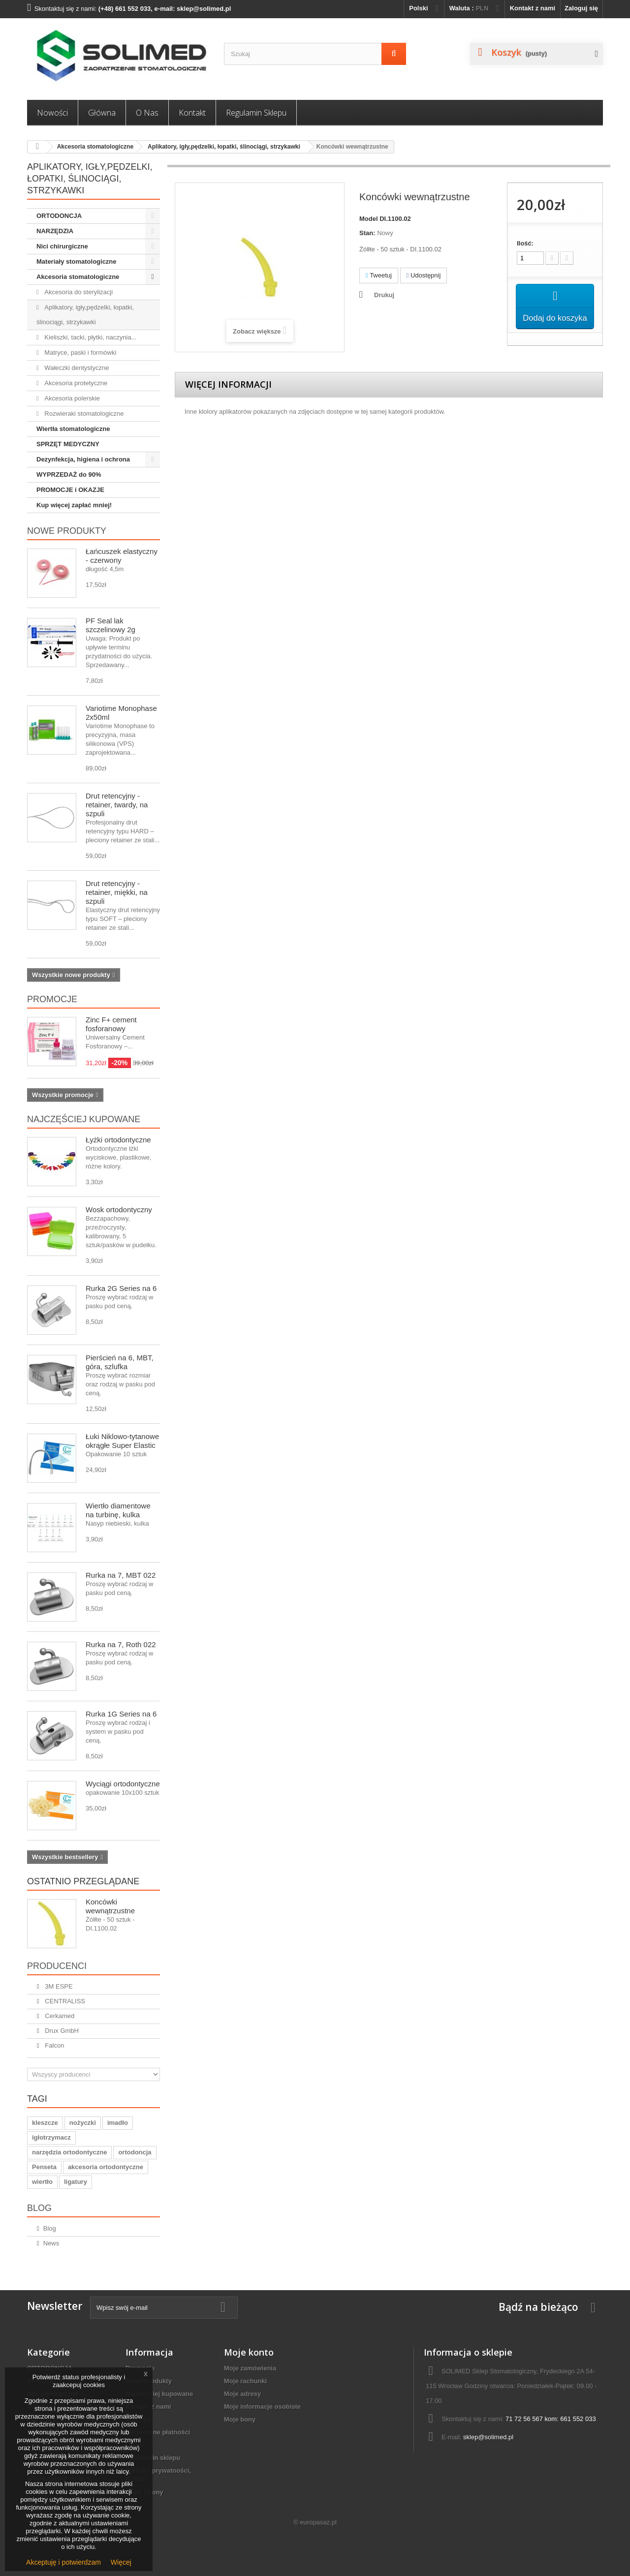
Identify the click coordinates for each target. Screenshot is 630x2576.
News (51, 2243)
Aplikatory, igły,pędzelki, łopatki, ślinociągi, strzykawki (224, 146)
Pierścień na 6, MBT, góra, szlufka (120, 1362)
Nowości (52, 112)
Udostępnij (424, 275)
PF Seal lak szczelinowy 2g (110, 625)
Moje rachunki (245, 2381)
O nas (147, 112)
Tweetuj (379, 275)
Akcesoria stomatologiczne (95, 146)
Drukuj (384, 295)
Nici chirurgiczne (62, 246)
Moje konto (249, 2352)
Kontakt (192, 112)
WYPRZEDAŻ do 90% (68, 474)
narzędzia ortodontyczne (69, 2152)
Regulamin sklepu (256, 112)
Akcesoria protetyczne (75, 383)
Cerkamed (59, 2016)
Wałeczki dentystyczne (76, 367)
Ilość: (525, 243)
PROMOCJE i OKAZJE (70, 489)
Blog (39, 2208)
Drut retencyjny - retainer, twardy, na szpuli (117, 805)
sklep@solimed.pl (488, 2437)
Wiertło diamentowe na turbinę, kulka (118, 1510)
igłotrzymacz (51, 2137)
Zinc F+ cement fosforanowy (111, 1024)
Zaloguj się (581, 8)
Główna (102, 112)
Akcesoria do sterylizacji (78, 292)
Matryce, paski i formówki (80, 352)
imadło (117, 2122)
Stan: (367, 233)
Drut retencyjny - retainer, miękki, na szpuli (117, 892)
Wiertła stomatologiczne (73, 428)
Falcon (53, 2045)
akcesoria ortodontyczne (105, 2167)
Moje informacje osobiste (262, 2406)
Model (368, 218)
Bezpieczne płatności (158, 2432)
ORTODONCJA (59, 215)
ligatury (75, 2181)
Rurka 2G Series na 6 (121, 1288)
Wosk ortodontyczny (119, 1209)
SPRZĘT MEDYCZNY (67, 444)
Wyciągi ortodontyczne (123, 1783)
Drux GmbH (61, 2030)
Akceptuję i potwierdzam (63, 2562)
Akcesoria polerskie (71, 398)
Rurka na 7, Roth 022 (121, 1644)
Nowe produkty (66, 531)
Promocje (52, 999)
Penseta (44, 2167)
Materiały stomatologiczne (76, 261)
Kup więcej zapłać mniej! (74, 505)
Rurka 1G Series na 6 (121, 1714)
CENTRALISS (64, 2001)
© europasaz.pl (315, 2522)
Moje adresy (242, 2393)
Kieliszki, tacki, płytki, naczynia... (90, 337)
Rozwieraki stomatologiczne (83, 413)
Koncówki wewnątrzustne (110, 1906)
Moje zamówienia (250, 2368)
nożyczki (82, 2122)
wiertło (42, 2181)
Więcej (121, 2562)
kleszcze (45, 2122)
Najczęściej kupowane (83, 1119)
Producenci (57, 1966)
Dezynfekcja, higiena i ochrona (83, 459)
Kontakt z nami (532, 8)
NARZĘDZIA (54, 231)
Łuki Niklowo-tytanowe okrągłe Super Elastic (122, 1440)
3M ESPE (58, 1986)
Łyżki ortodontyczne (118, 1139)
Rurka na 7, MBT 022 (121, 1575)
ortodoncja (134, 2152)
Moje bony (239, 2419)
